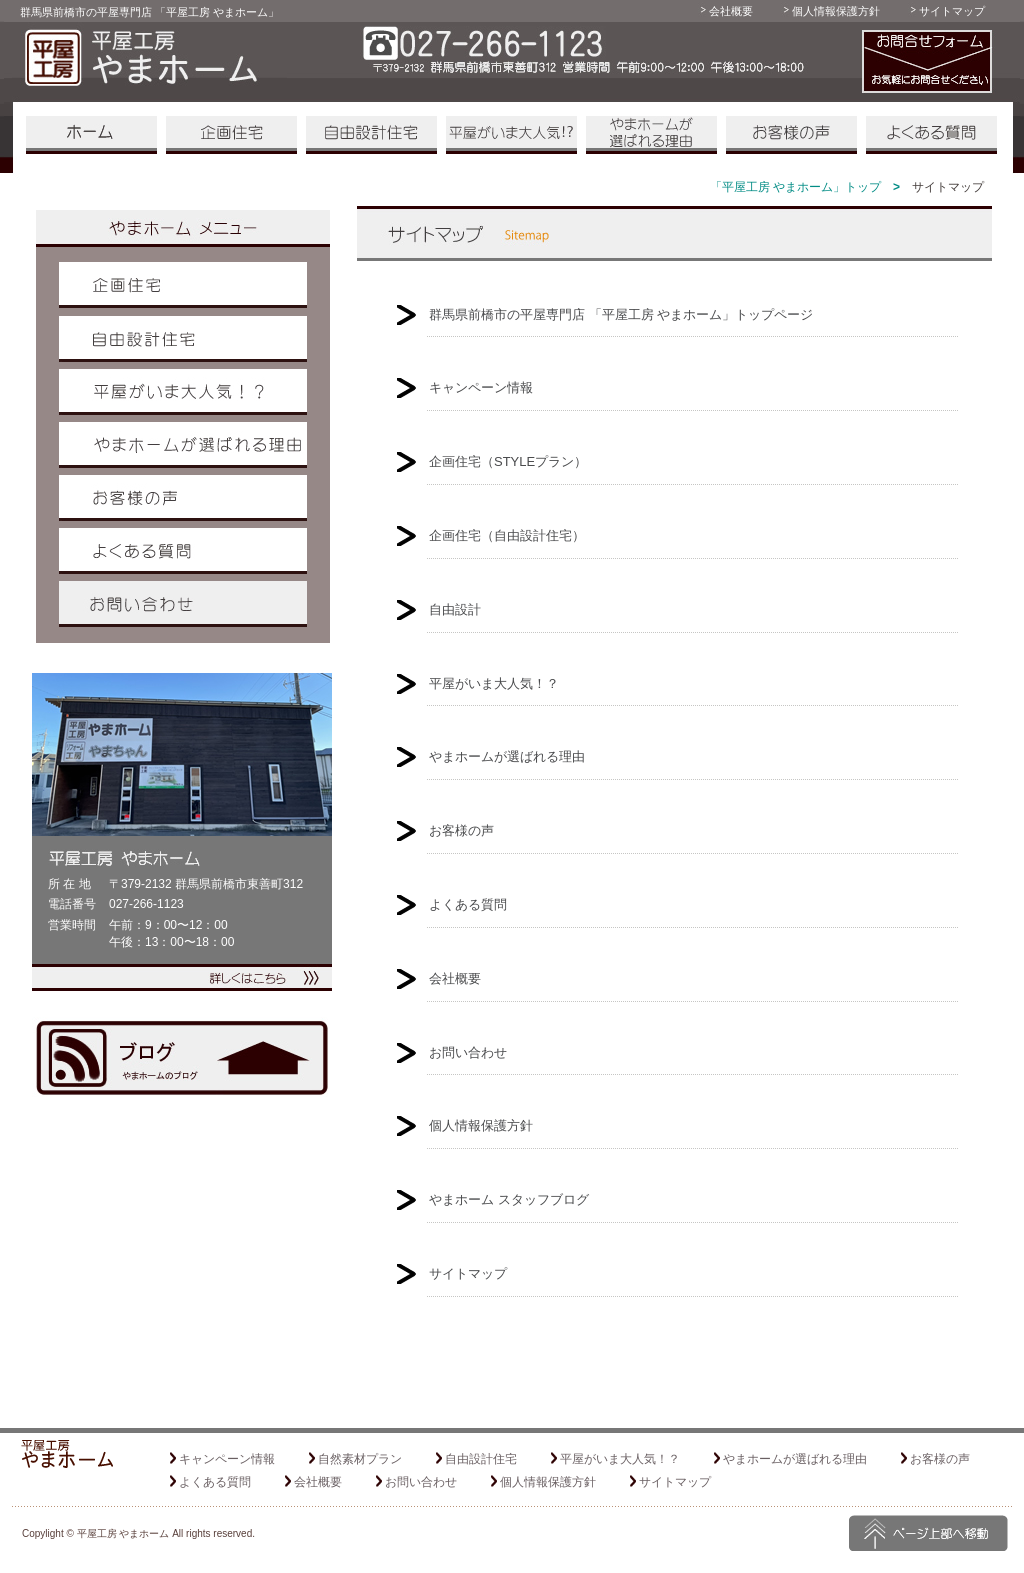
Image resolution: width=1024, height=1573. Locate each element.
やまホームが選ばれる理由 (651, 135)
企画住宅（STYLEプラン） (508, 461)
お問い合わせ (183, 604)
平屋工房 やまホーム (123, 1533)
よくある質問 (931, 135)
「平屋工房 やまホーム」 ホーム (91, 135)
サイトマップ (952, 11)
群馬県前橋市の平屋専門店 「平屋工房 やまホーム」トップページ (621, 314)
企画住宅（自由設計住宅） (507, 535)
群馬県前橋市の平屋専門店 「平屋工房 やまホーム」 (149, 12)
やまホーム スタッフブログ (509, 1199)
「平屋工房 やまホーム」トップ (795, 187)
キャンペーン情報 (481, 387)
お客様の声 (791, 135)
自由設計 (455, 609)
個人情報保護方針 (836, 11)
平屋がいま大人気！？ (511, 135)
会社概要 (731, 11)
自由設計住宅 (371, 135)
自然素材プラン (360, 1459)
